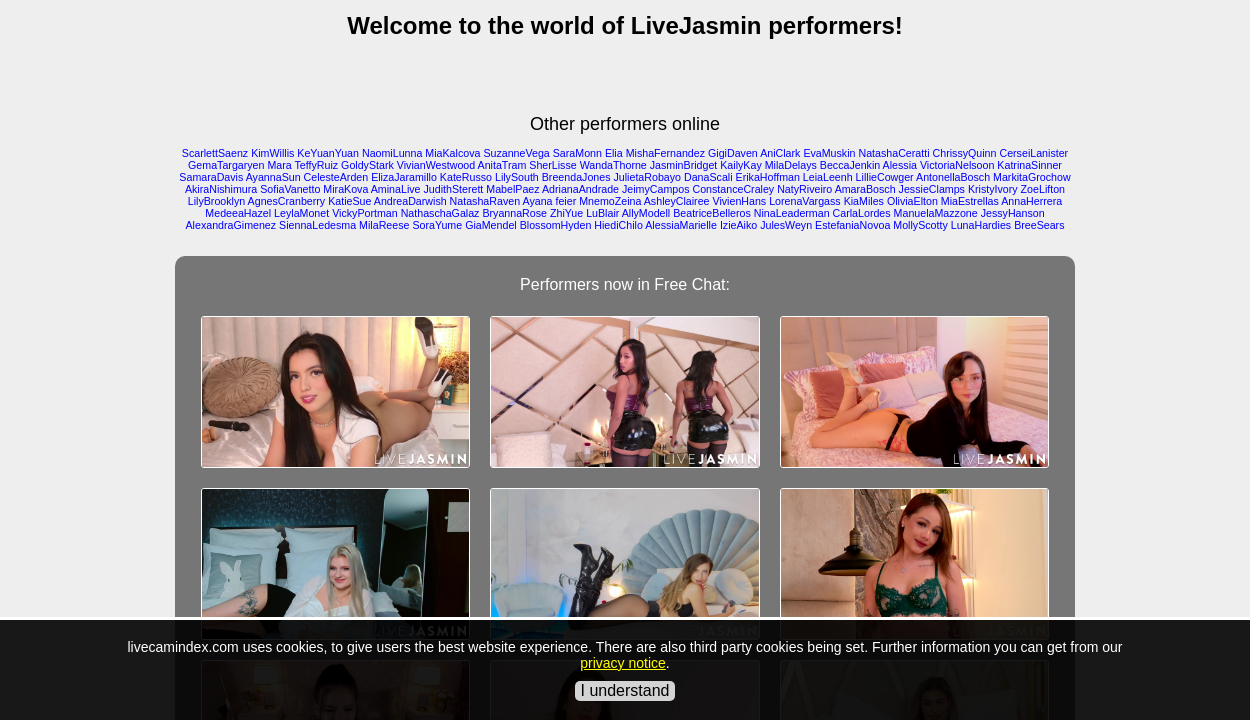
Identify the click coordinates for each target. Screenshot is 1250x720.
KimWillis (272, 153)
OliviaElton (912, 201)
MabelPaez (512, 189)
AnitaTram (502, 165)
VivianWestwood (436, 165)
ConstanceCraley (733, 189)
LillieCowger (885, 177)
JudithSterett (453, 189)
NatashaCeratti (893, 153)
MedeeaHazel (238, 213)
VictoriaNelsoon (957, 165)
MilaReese (384, 225)
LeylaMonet (301, 213)
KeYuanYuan (328, 153)
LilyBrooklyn (216, 201)
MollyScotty (920, 225)
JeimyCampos (656, 189)
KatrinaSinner (1029, 165)
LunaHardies (981, 225)
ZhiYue (566, 213)
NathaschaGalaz (440, 213)
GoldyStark (367, 165)
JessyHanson (1013, 213)
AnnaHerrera (1031, 201)
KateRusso (466, 177)
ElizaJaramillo (404, 177)
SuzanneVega (516, 153)
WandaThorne (613, 165)
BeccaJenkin (850, 165)
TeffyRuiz (317, 165)
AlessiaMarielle (681, 225)
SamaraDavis (211, 177)
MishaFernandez (665, 153)
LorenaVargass (804, 201)
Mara (279, 165)
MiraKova (345, 189)
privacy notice (623, 663)
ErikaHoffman (768, 177)
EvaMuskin (829, 153)
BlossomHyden (556, 225)
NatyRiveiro (804, 189)
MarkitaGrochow (1032, 177)
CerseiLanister (1033, 153)
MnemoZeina (610, 201)
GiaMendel (491, 225)
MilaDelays (791, 165)
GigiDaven (733, 153)
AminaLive (396, 189)
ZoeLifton (1043, 189)
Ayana (537, 201)
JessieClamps (932, 189)
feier (565, 201)
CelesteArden (336, 177)
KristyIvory (993, 189)
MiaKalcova (452, 153)
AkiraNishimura (221, 189)
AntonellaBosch (953, 177)
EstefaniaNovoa (852, 225)
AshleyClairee (677, 201)
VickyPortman (365, 213)
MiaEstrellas (970, 201)
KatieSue (349, 201)
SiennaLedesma (317, 225)
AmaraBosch (865, 189)
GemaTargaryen (226, 165)
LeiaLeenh (828, 177)
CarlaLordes (862, 213)
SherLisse (552, 165)
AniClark (780, 153)
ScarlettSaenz (215, 153)
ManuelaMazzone (936, 213)
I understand (625, 690)
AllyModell (646, 213)
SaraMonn (577, 153)
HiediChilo (618, 225)
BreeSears (1039, 225)
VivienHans (739, 201)
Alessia (900, 165)
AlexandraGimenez (231, 225)
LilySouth (517, 177)
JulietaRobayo (647, 177)
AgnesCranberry (287, 201)
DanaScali (708, 177)
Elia (614, 153)
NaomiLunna (392, 153)
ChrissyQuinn (965, 153)
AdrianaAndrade (580, 189)
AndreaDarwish (410, 201)
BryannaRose (514, 213)
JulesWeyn (786, 225)
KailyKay (740, 165)
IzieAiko (738, 225)
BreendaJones (576, 177)
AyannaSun (273, 177)
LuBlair (602, 213)
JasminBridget (684, 165)
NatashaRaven (485, 201)
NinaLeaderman (792, 213)
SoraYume (437, 225)
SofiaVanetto (290, 189)
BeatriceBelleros (712, 213)
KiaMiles (864, 201)
